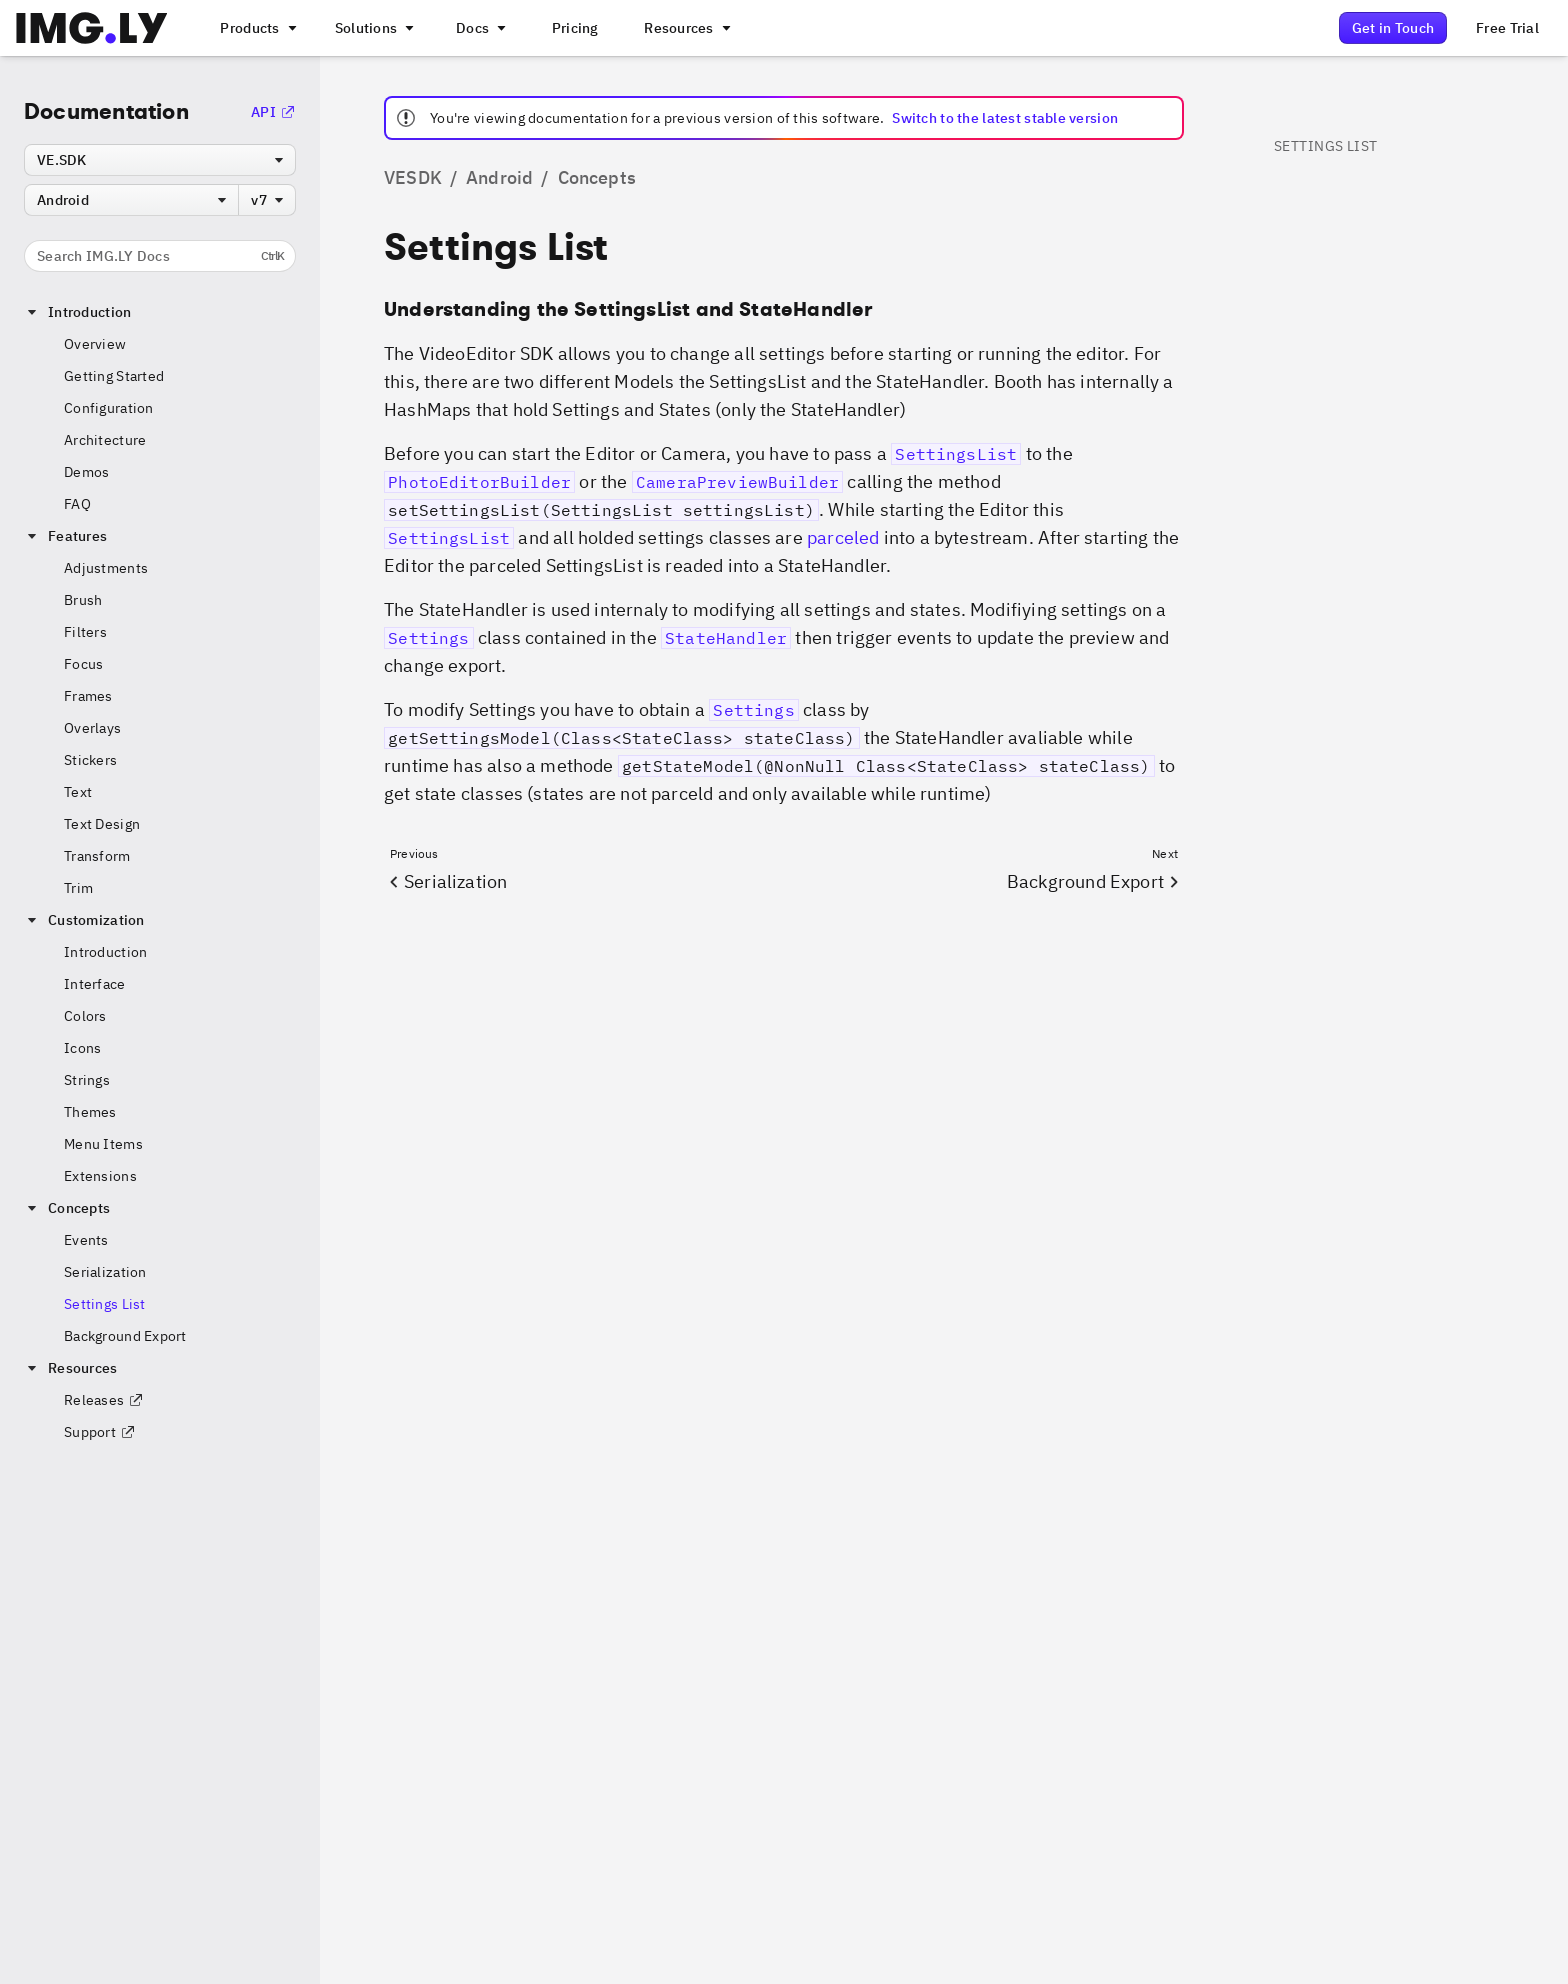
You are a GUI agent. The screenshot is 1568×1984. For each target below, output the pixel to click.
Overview (95, 344)
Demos (86, 472)
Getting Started (114, 376)
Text (78, 792)
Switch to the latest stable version (1005, 118)
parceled (843, 537)
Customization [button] (84, 920)
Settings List (105, 1304)
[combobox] (160, 160)
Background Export (125, 1336)
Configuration (109, 408)
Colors (85, 1016)
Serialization (105, 1272)
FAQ (77, 504)
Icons (82, 1048)
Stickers (90, 760)
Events (86, 1240)
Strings (87, 1080)
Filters (85, 632)
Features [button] (65, 536)
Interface (95, 984)
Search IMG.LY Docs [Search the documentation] (160, 256)
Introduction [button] (77, 312)
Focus (83, 664)
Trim (78, 888)
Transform (97, 856)
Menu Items (103, 1144)
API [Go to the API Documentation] (273, 112)
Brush (83, 600)
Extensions (100, 1176)
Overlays (92, 728)
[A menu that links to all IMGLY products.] (256, 28)
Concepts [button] (67, 1208)
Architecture (105, 440)
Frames (88, 696)
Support (100, 1432)
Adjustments (106, 568)
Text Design (102, 824)
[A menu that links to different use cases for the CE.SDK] (373, 28)
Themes (90, 1112)
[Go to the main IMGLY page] (91, 28)
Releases (104, 1400)
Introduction (105, 952)
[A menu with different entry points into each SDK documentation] (479, 28)
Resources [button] (71, 1368)
